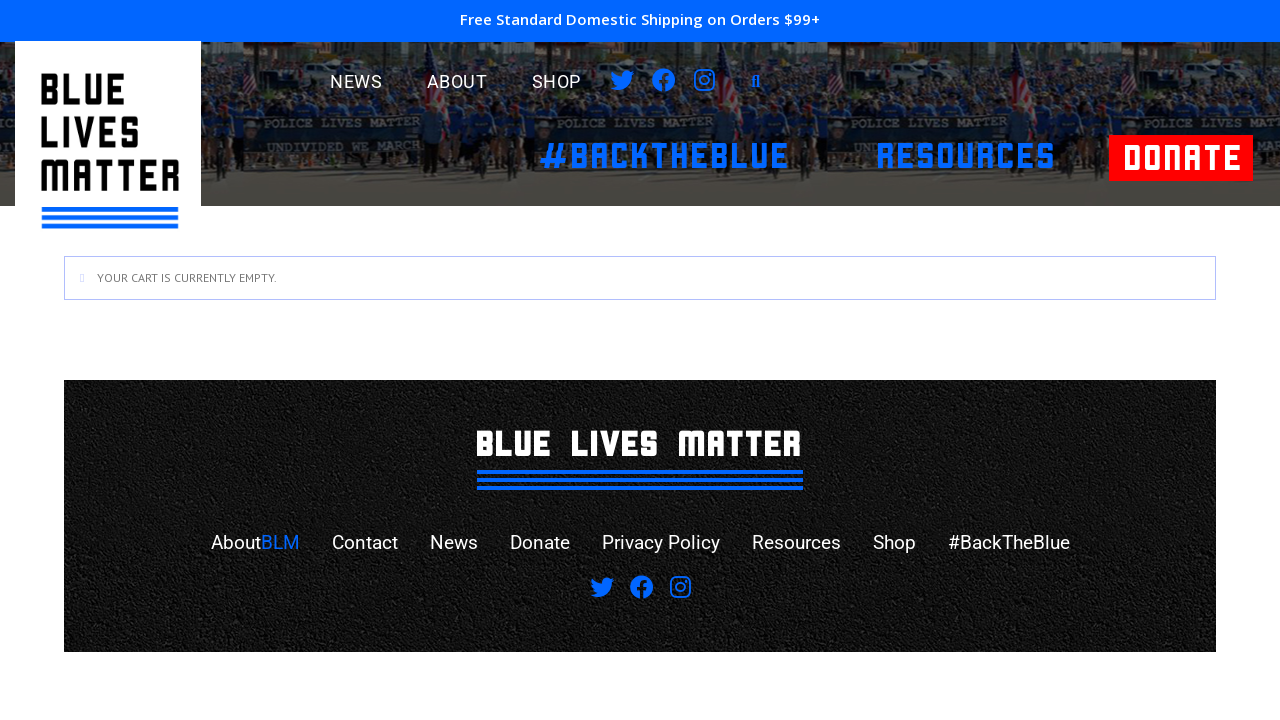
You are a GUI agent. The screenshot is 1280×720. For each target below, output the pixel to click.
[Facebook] (664, 80)
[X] (622, 80)
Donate (536, 542)
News (356, 81)
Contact (355, 542)
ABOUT (457, 81)
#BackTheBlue (1021, 542)
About (241, 542)
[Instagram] (704, 80)
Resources (801, 542)
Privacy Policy (661, 542)
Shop (556, 81)
